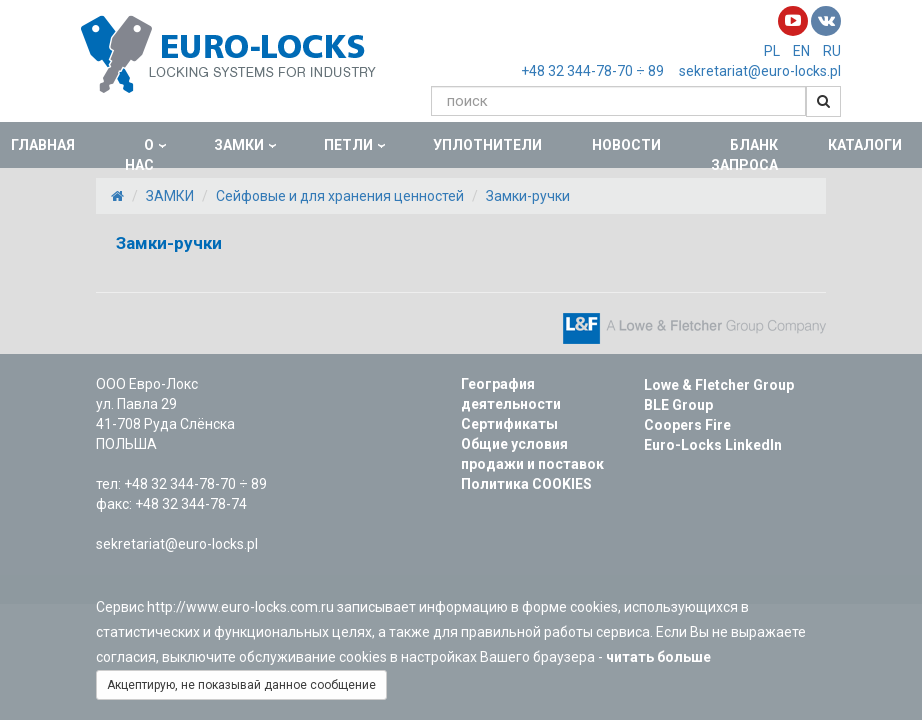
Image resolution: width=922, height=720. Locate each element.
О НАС (139, 155)
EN (801, 51)
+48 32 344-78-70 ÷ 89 (592, 71)
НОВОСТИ (626, 145)
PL (772, 51)
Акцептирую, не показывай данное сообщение (241, 685)
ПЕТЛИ (348, 145)
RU (832, 51)
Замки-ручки (528, 196)
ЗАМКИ (239, 145)
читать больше (661, 657)
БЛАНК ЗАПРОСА (744, 155)
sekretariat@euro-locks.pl (760, 71)
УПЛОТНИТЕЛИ (487, 145)
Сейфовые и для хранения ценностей (340, 196)
